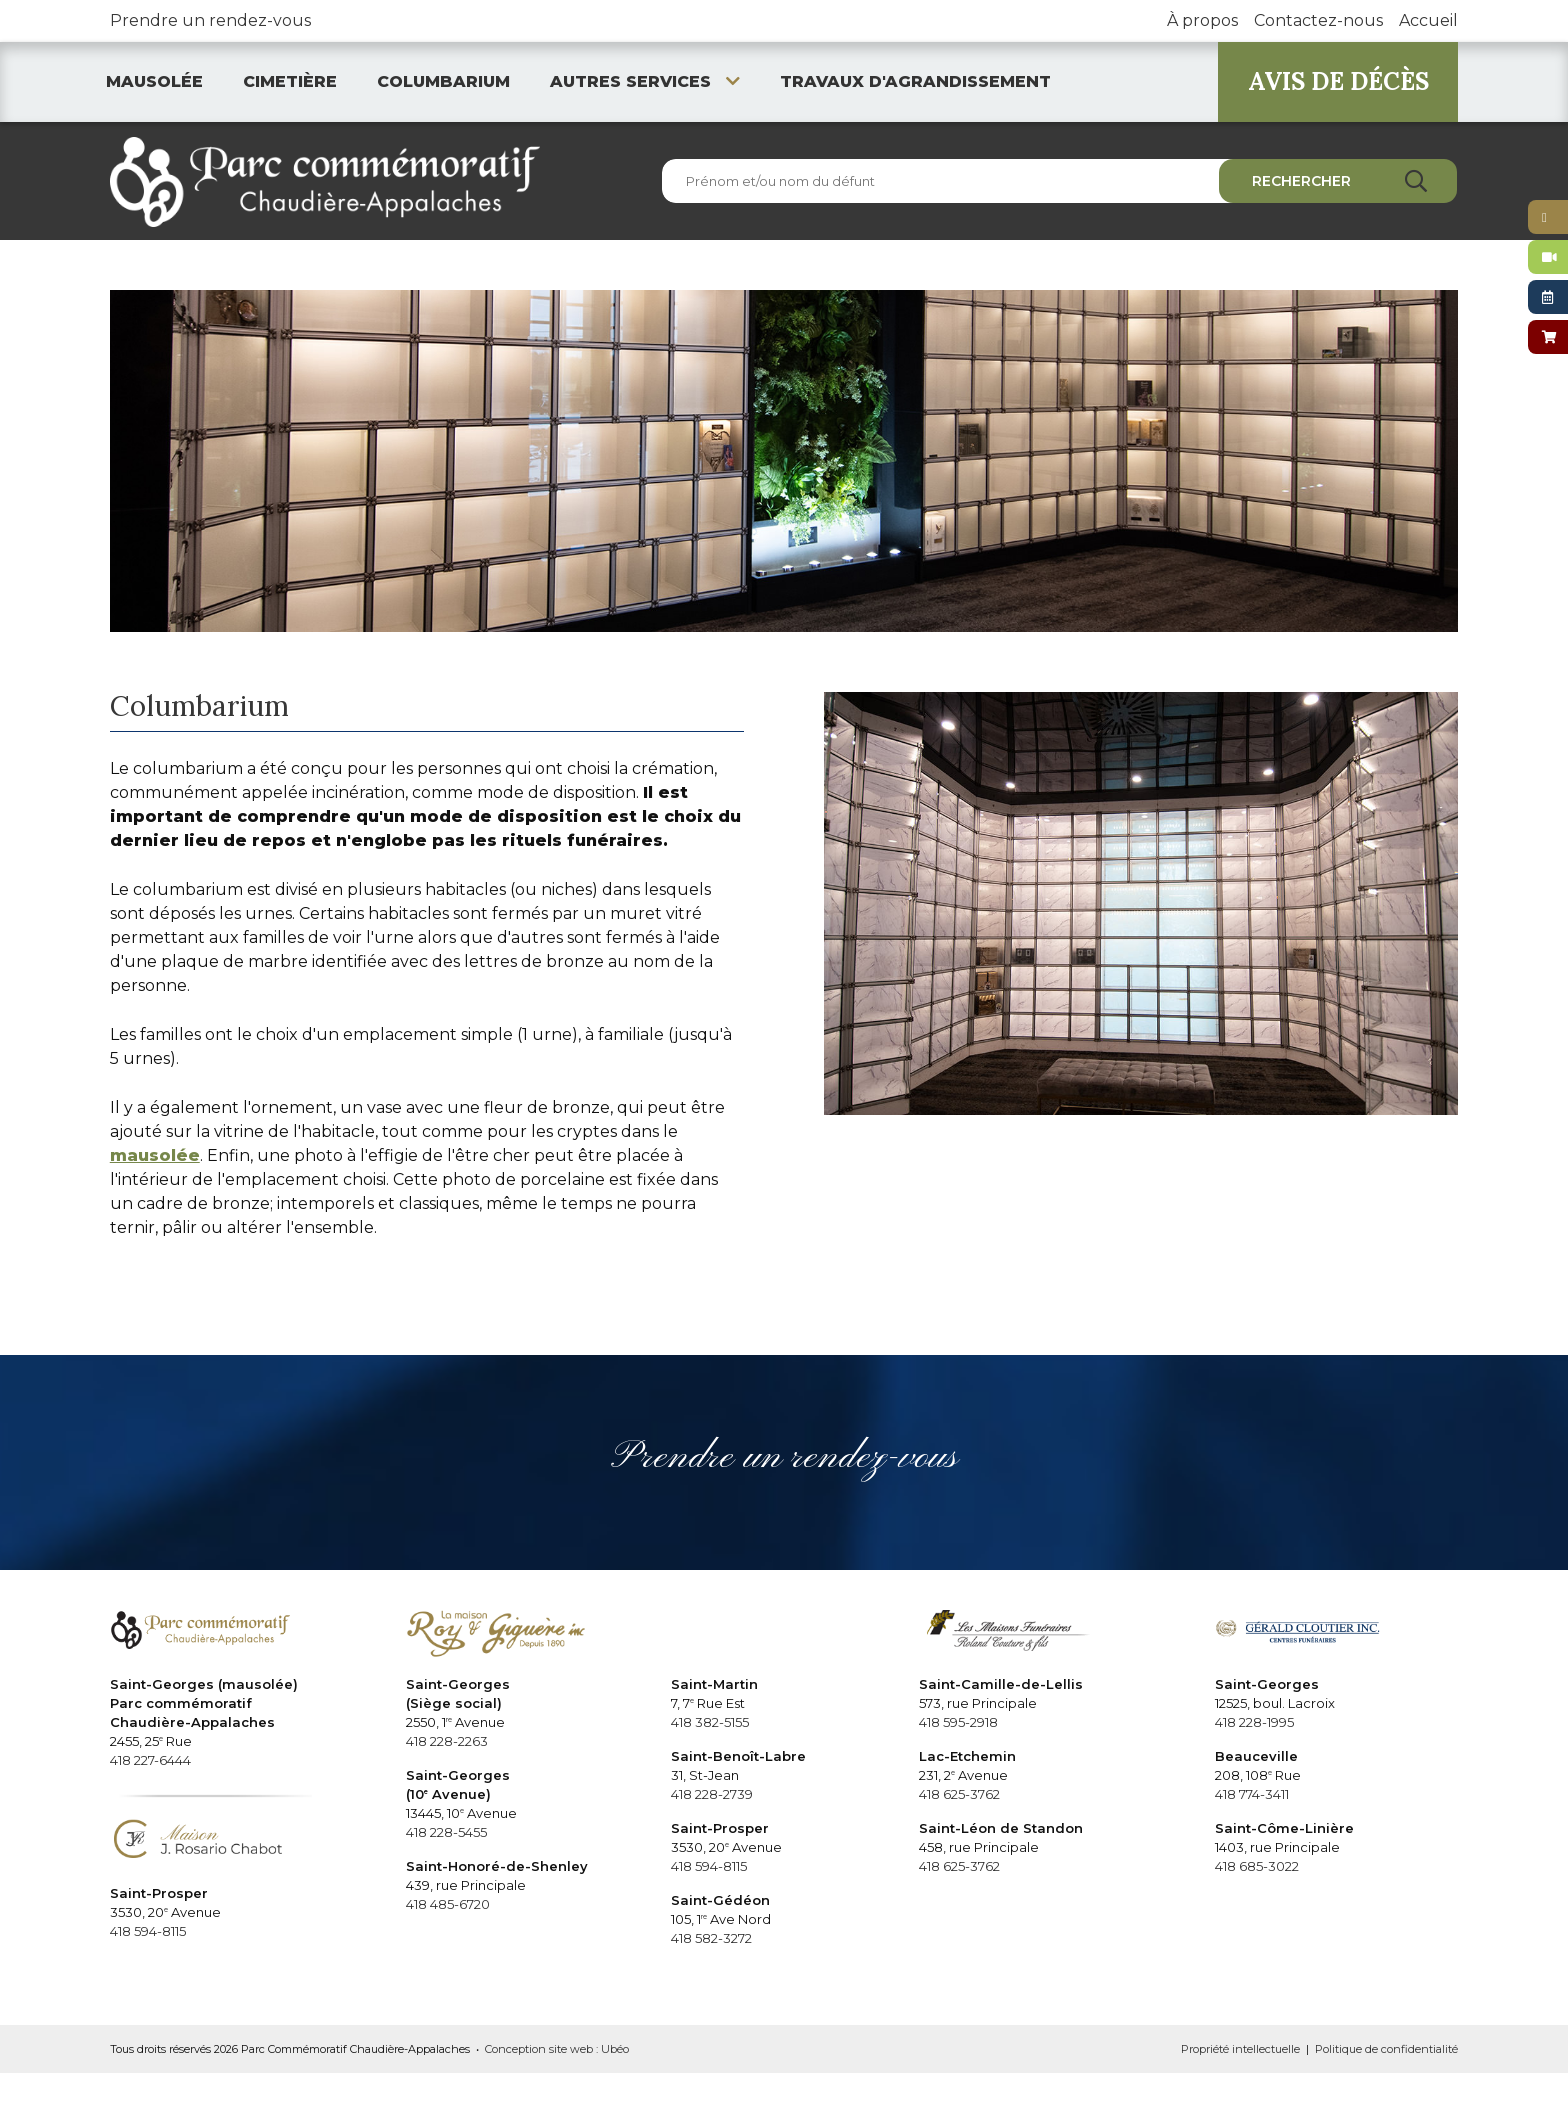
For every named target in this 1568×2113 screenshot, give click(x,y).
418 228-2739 (712, 1794)
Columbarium (443, 81)
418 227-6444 (150, 1760)
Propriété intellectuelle (1240, 2049)
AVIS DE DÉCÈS (1338, 81)
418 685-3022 (1257, 1866)
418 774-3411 (1252, 1794)
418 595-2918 (958, 1722)
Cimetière (290, 81)
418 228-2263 (447, 1741)
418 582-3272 (711, 1938)
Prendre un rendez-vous (210, 20)
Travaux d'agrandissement (915, 81)
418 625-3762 (959, 1794)
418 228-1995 (1254, 1722)
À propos (1202, 20)
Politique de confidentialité (1386, 2049)
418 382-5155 (710, 1722)
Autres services (645, 81)
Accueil (1428, 20)
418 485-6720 (448, 1904)
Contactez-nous (1318, 20)
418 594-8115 (148, 1931)
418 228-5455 (446, 1832)
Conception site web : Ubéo (557, 2049)
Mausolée (154, 81)
